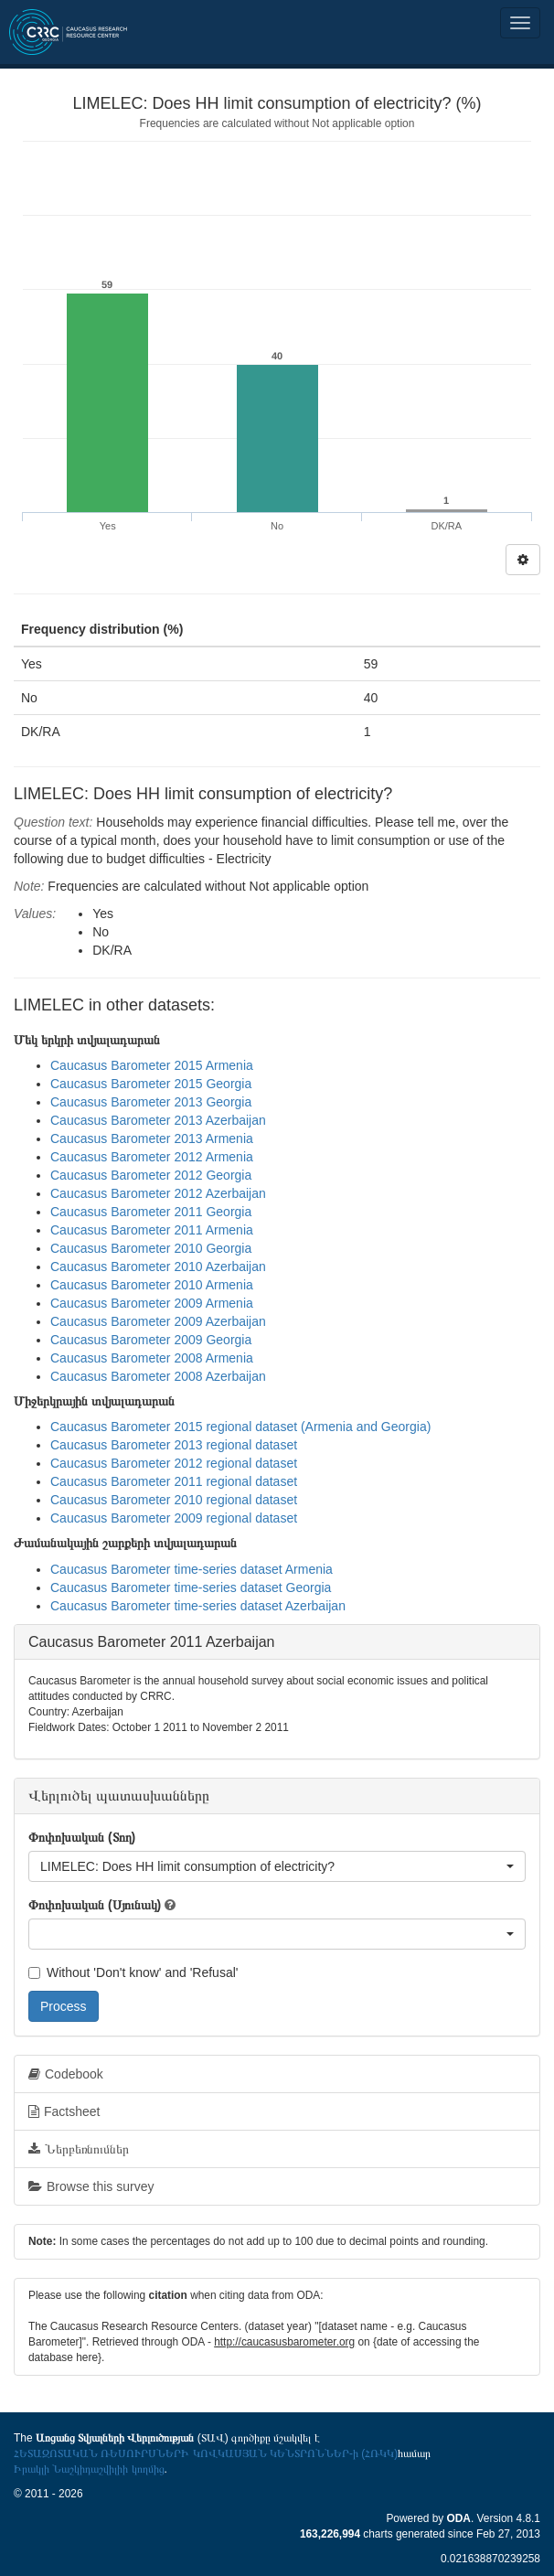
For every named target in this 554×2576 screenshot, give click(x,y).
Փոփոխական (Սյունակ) (94, 1904)
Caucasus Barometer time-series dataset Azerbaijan (198, 1605)
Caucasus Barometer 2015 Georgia (150, 1083)
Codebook (65, 2074)
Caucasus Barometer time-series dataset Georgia (190, 1587)
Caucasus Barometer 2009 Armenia (151, 1303)
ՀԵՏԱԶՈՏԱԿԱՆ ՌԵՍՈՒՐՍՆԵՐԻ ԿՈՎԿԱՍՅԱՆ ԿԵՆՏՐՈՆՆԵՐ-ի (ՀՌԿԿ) (206, 2453)
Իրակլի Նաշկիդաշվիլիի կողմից (89, 2469)
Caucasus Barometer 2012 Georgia (150, 1175)
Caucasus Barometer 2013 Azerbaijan (158, 1120)
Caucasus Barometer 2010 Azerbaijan (158, 1266)
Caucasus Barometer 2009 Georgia (150, 1339)
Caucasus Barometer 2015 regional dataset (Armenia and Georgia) (240, 1426)
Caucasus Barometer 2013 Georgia (150, 1102)
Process (63, 2006)
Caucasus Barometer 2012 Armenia (151, 1156)
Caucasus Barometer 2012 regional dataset (173, 1463)
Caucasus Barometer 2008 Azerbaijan (158, 1376)
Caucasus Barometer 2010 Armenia (151, 1284)
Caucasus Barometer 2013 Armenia (151, 1138)
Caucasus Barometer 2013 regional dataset (173, 1445)
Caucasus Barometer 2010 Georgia (150, 1248)
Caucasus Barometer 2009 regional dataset (173, 1518)
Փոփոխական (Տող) (81, 1837)
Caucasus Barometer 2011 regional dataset (173, 1481)
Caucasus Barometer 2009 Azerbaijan (158, 1321)
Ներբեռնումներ (78, 2149)
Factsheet (64, 2111)
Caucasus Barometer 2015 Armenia (151, 1065)
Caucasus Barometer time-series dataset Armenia (191, 1569)
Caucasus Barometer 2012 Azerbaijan (158, 1193)
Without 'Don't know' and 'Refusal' (133, 1972)
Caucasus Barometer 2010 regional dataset (173, 1499)
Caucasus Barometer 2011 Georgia (150, 1211)
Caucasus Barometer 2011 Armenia (151, 1230)
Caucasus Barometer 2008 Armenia (151, 1358)
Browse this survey (91, 2186)
